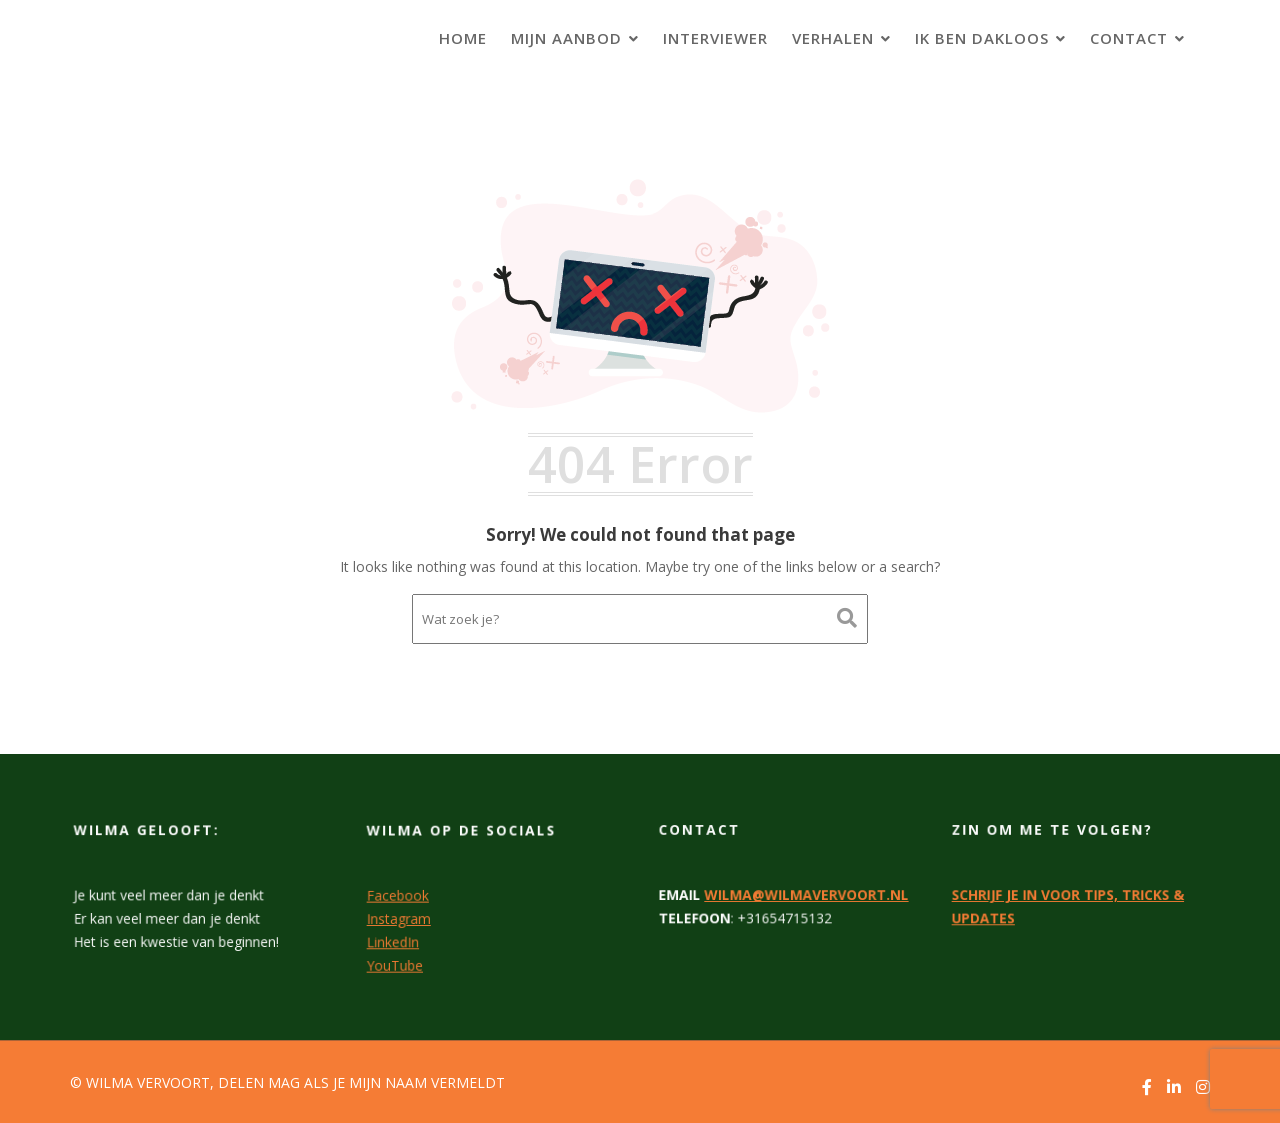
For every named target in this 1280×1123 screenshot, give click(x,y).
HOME (463, 38)
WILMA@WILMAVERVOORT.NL (806, 894)
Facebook (399, 895)
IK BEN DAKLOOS (982, 38)
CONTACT (1129, 38)
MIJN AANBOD (566, 38)
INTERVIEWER (715, 38)
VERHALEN (833, 38)
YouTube (396, 963)
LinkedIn (394, 940)
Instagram (400, 918)
